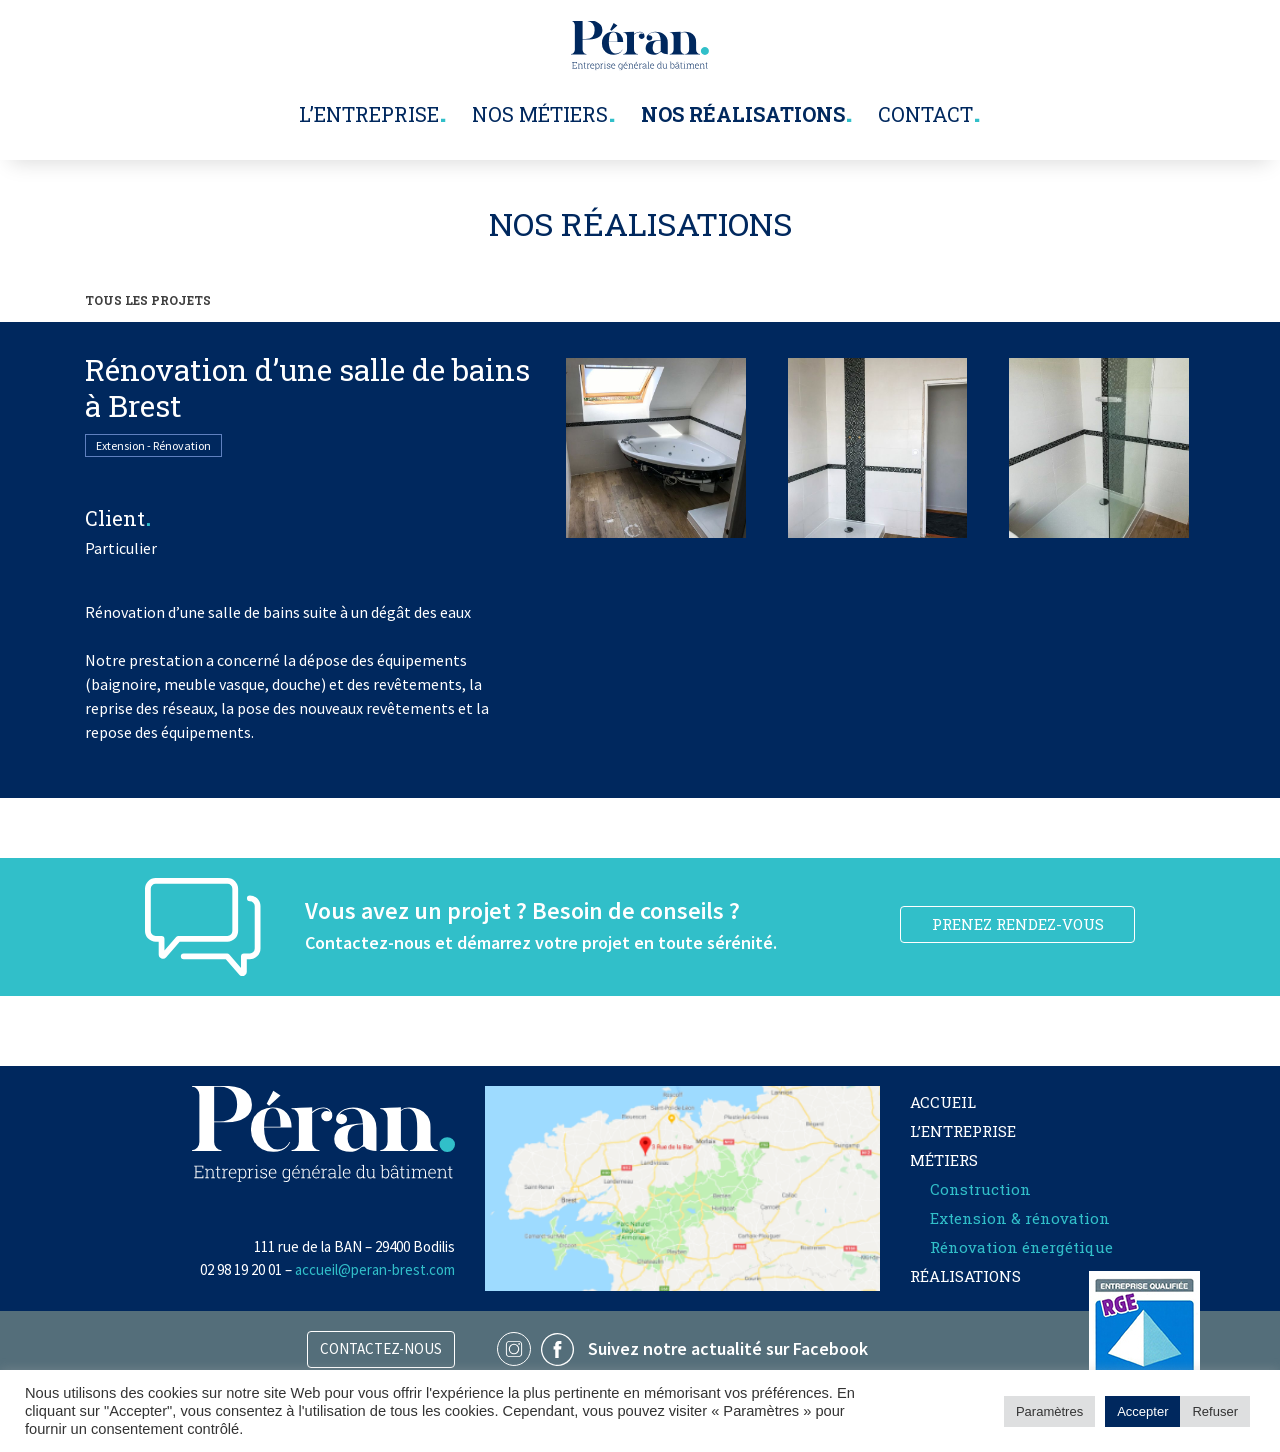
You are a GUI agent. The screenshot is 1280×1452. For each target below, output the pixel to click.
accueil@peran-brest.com (375, 1269)
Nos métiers (540, 114)
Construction (980, 1189)
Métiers (944, 1160)
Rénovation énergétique (1021, 1247)
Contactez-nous (381, 1348)
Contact (925, 114)
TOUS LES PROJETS (148, 300)
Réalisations (965, 1276)
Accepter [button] (1142, 1411)
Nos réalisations (743, 114)
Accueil (943, 1102)
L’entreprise (369, 114)
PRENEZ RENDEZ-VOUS (1018, 924)
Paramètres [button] (1049, 1411)
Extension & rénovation (1020, 1218)
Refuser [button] (1215, 1411)
